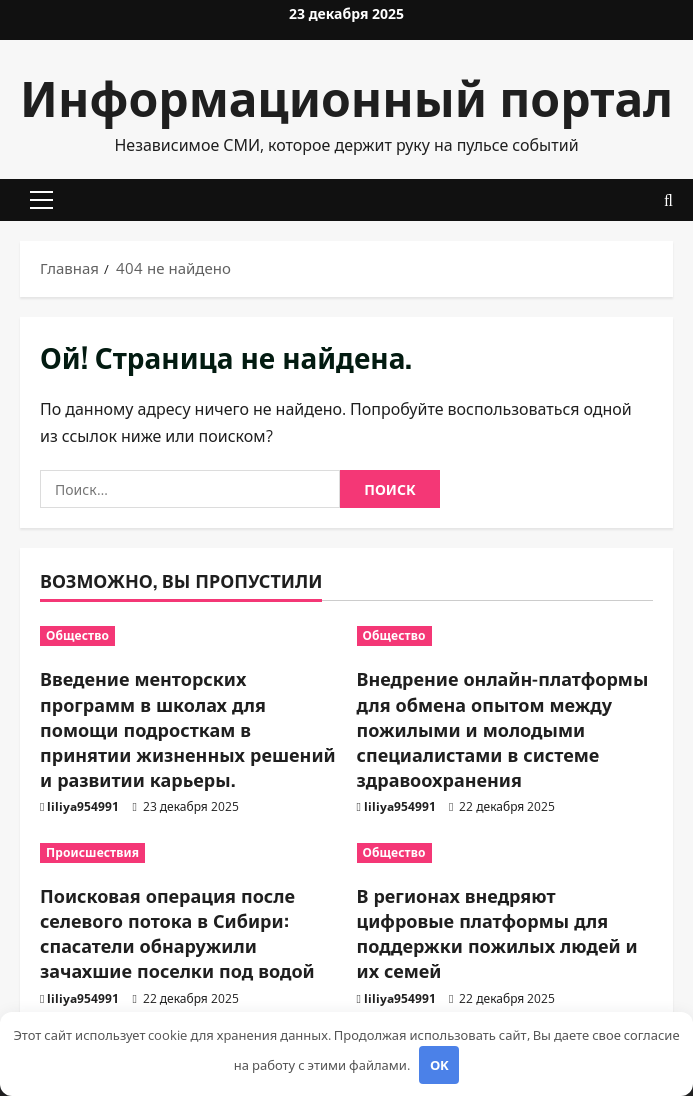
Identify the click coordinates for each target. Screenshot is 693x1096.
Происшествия (92, 852)
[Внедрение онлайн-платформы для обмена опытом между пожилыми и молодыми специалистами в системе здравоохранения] (505, 636)
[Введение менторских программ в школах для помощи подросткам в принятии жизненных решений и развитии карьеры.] (188, 636)
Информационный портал (346, 95)
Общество (77, 635)
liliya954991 (83, 806)
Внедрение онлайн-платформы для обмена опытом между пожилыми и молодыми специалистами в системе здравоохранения (503, 728)
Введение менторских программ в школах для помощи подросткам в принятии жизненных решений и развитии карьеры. (188, 728)
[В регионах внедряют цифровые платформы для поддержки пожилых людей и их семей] (505, 853)
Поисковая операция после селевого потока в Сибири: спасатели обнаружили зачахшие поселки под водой (177, 933)
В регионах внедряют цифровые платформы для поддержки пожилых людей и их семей (497, 933)
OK (439, 1065)
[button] (41, 200)
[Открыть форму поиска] (668, 200)
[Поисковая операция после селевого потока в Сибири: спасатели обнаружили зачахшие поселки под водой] (188, 853)
